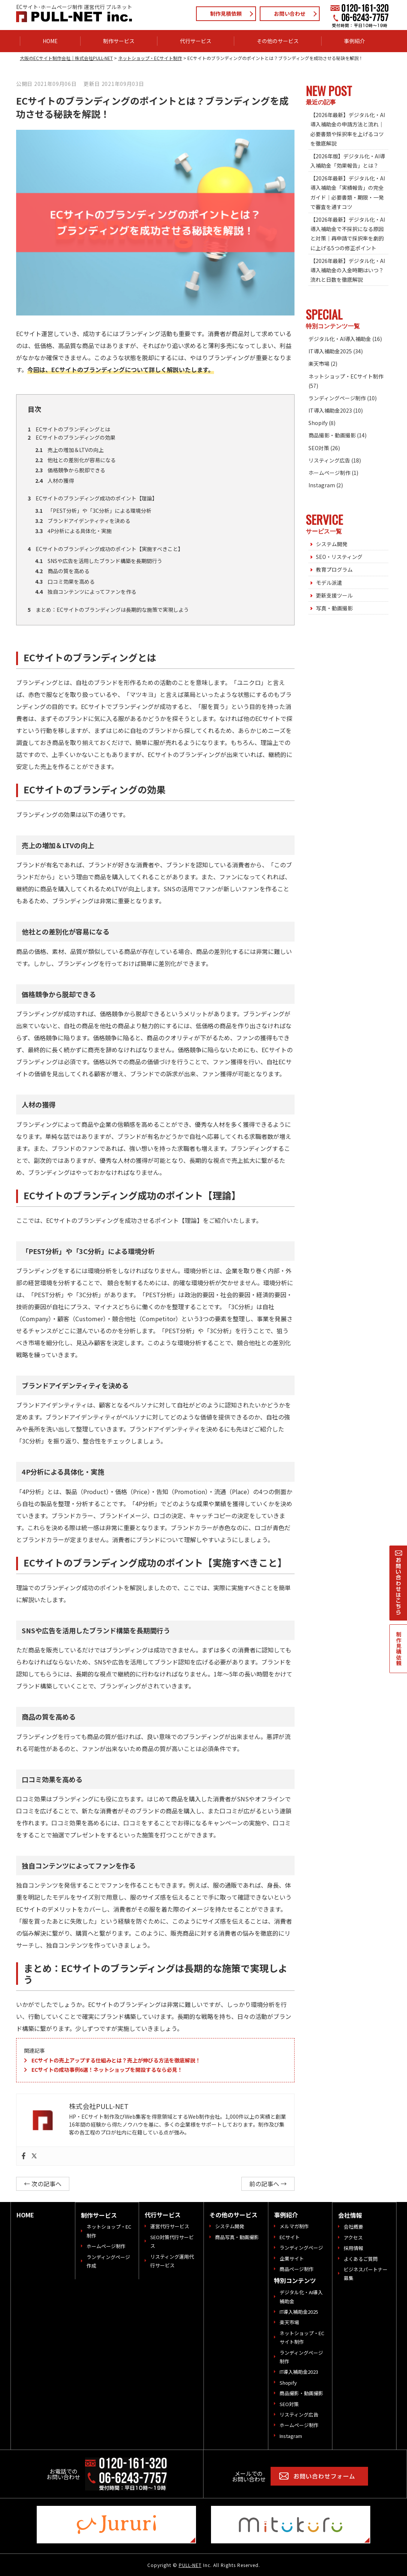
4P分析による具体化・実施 (73, 531)
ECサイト (290, 2237)
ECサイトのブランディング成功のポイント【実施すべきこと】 (105, 549)
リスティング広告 (329, 460)
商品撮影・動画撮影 (332, 435)
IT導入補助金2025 (330, 351)
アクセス (353, 2237)
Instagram (321, 485)
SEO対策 (318, 448)
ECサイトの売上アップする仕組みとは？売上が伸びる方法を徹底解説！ (116, 2060)
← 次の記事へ (42, 2183)
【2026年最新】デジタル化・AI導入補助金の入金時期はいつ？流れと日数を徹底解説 (347, 270)
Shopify (318, 423)
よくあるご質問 (361, 2258)
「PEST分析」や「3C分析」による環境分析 (93, 510)
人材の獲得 (54, 480)
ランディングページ (301, 2247)
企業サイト (292, 2258)
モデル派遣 (329, 582)
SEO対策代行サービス (172, 2241)
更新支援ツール (334, 595)
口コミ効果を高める (65, 581)
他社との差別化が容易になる (75, 460)
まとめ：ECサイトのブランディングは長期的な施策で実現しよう (108, 609)
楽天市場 (318, 363)
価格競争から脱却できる (70, 470)
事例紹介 (354, 41)
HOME (50, 41)
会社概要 (353, 2226)
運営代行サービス (169, 2226)
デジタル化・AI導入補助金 (339, 338)
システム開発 (331, 544)
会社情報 (350, 2215)
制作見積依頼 (226, 13)
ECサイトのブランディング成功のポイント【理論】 (92, 498)
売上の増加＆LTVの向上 (69, 450)
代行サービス (195, 41)
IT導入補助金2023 (330, 410)
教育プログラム (334, 569)
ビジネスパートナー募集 (366, 2274)
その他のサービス (278, 41)
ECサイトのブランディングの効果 (71, 437)
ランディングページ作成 (108, 2261)
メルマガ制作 (294, 2226)
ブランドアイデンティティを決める (82, 520)
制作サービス (119, 41)
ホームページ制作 (329, 472)
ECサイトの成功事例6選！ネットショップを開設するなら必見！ (107, 2069)
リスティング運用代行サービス (172, 2261)
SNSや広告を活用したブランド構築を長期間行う (98, 561)
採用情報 (353, 2248)
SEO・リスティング (339, 556)
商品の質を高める (62, 571)
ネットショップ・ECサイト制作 (345, 376)
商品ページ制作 (297, 2269)
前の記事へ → (268, 2183)
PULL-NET (190, 2565)
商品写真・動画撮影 (237, 2237)
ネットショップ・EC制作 (109, 2231)
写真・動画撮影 (334, 608)
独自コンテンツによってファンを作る (85, 591)
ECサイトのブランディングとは (69, 429)
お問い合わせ (289, 13)
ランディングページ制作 (337, 398)
